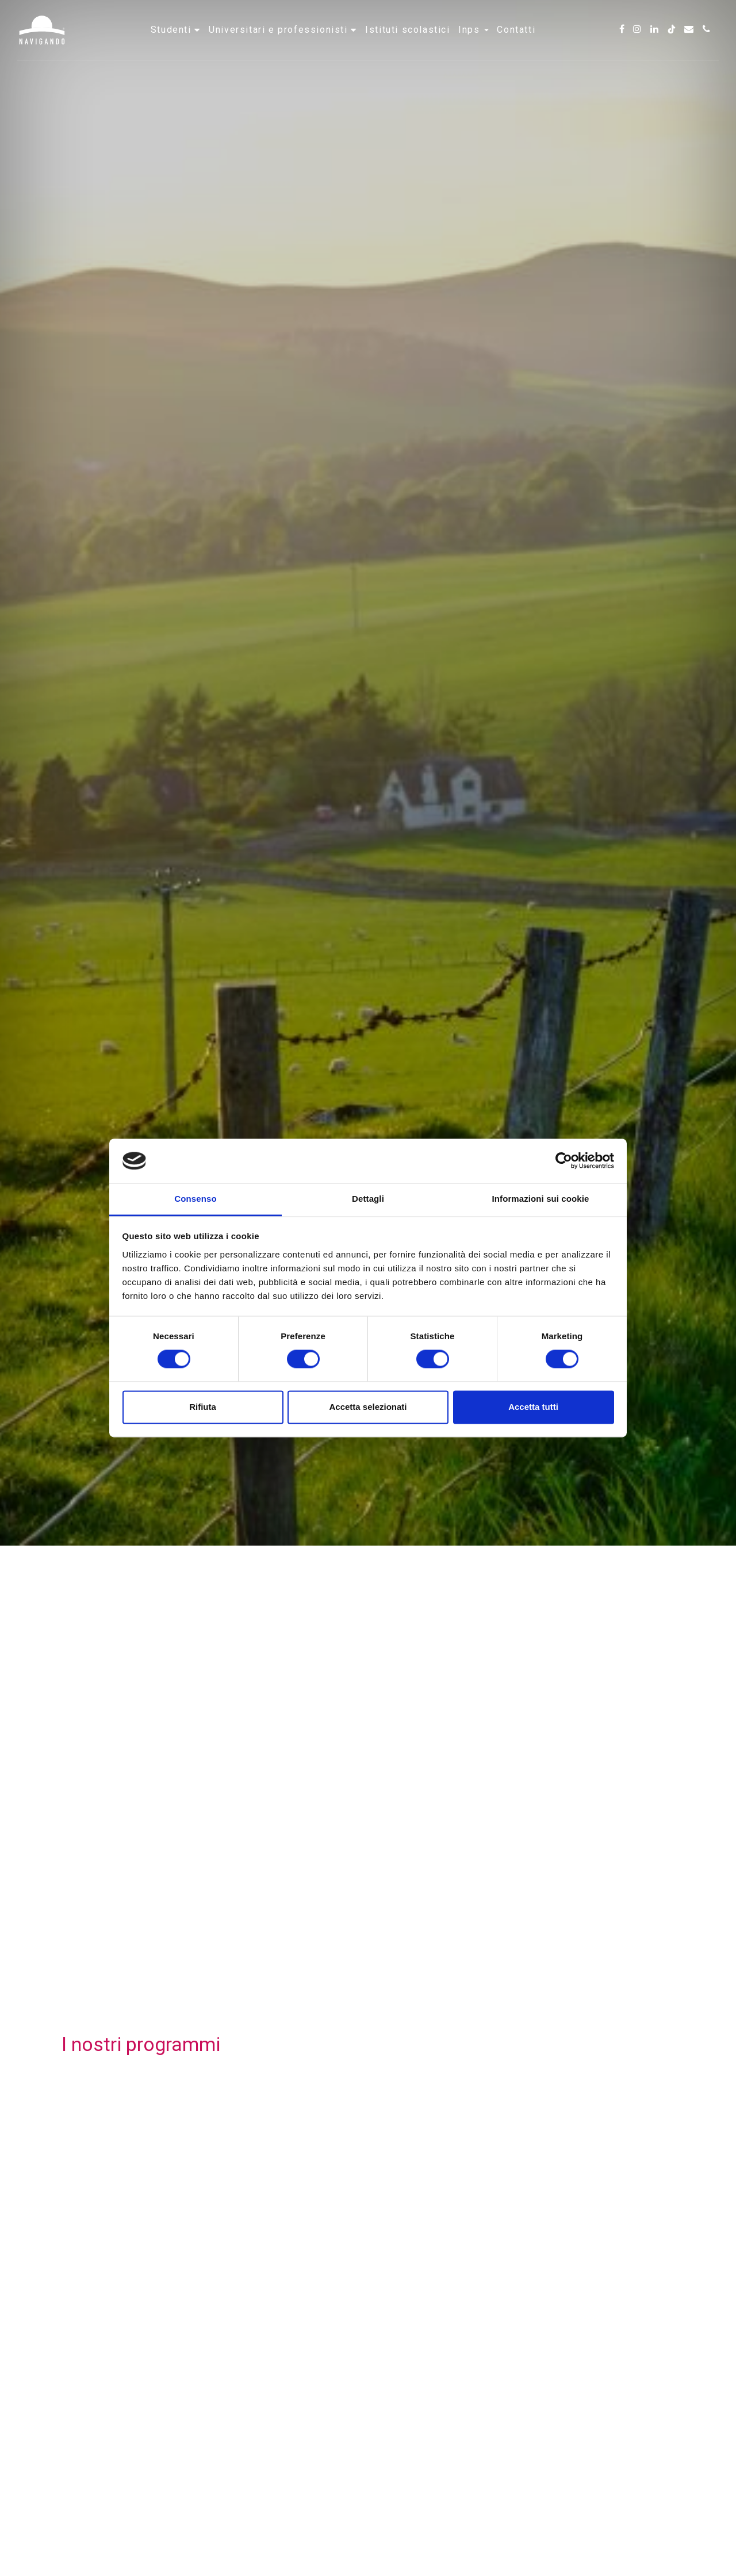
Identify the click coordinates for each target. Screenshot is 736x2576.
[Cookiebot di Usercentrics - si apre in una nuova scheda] (563, 1161)
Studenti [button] (172, 42)
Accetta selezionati (368, 1407)
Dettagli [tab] (368, 1198)
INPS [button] (473, 42)
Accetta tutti (533, 1407)
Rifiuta (202, 1407)
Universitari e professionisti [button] (280, 42)
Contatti (516, 42)
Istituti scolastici (407, 42)
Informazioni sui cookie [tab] (540, 1198)
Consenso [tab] (195, 1198)
